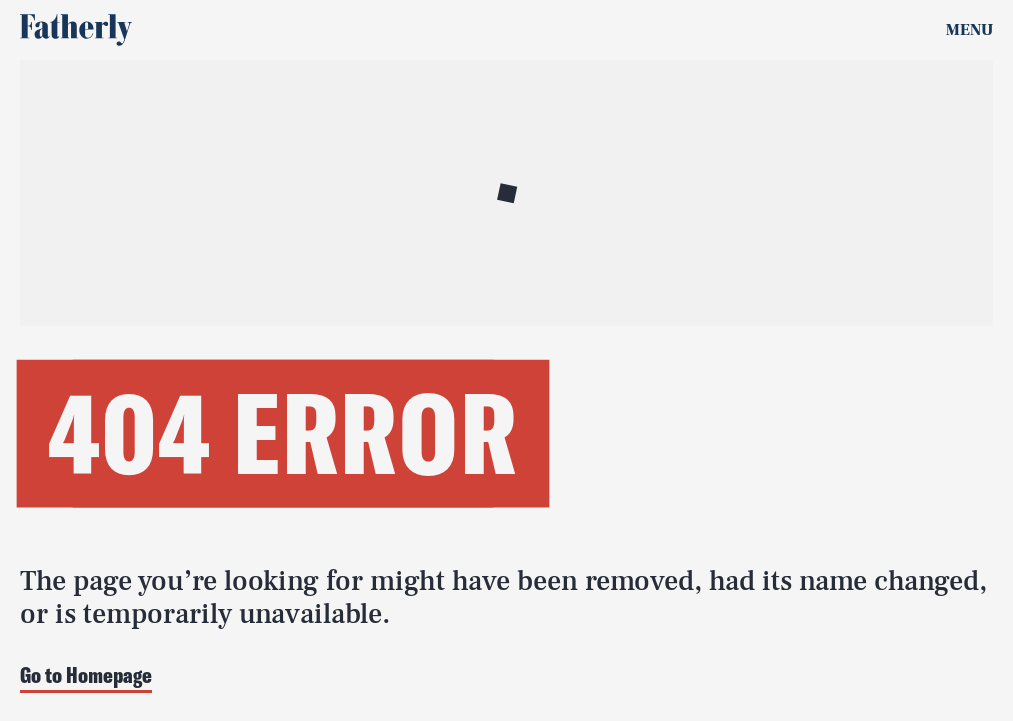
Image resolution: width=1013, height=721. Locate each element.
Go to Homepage (86, 676)
